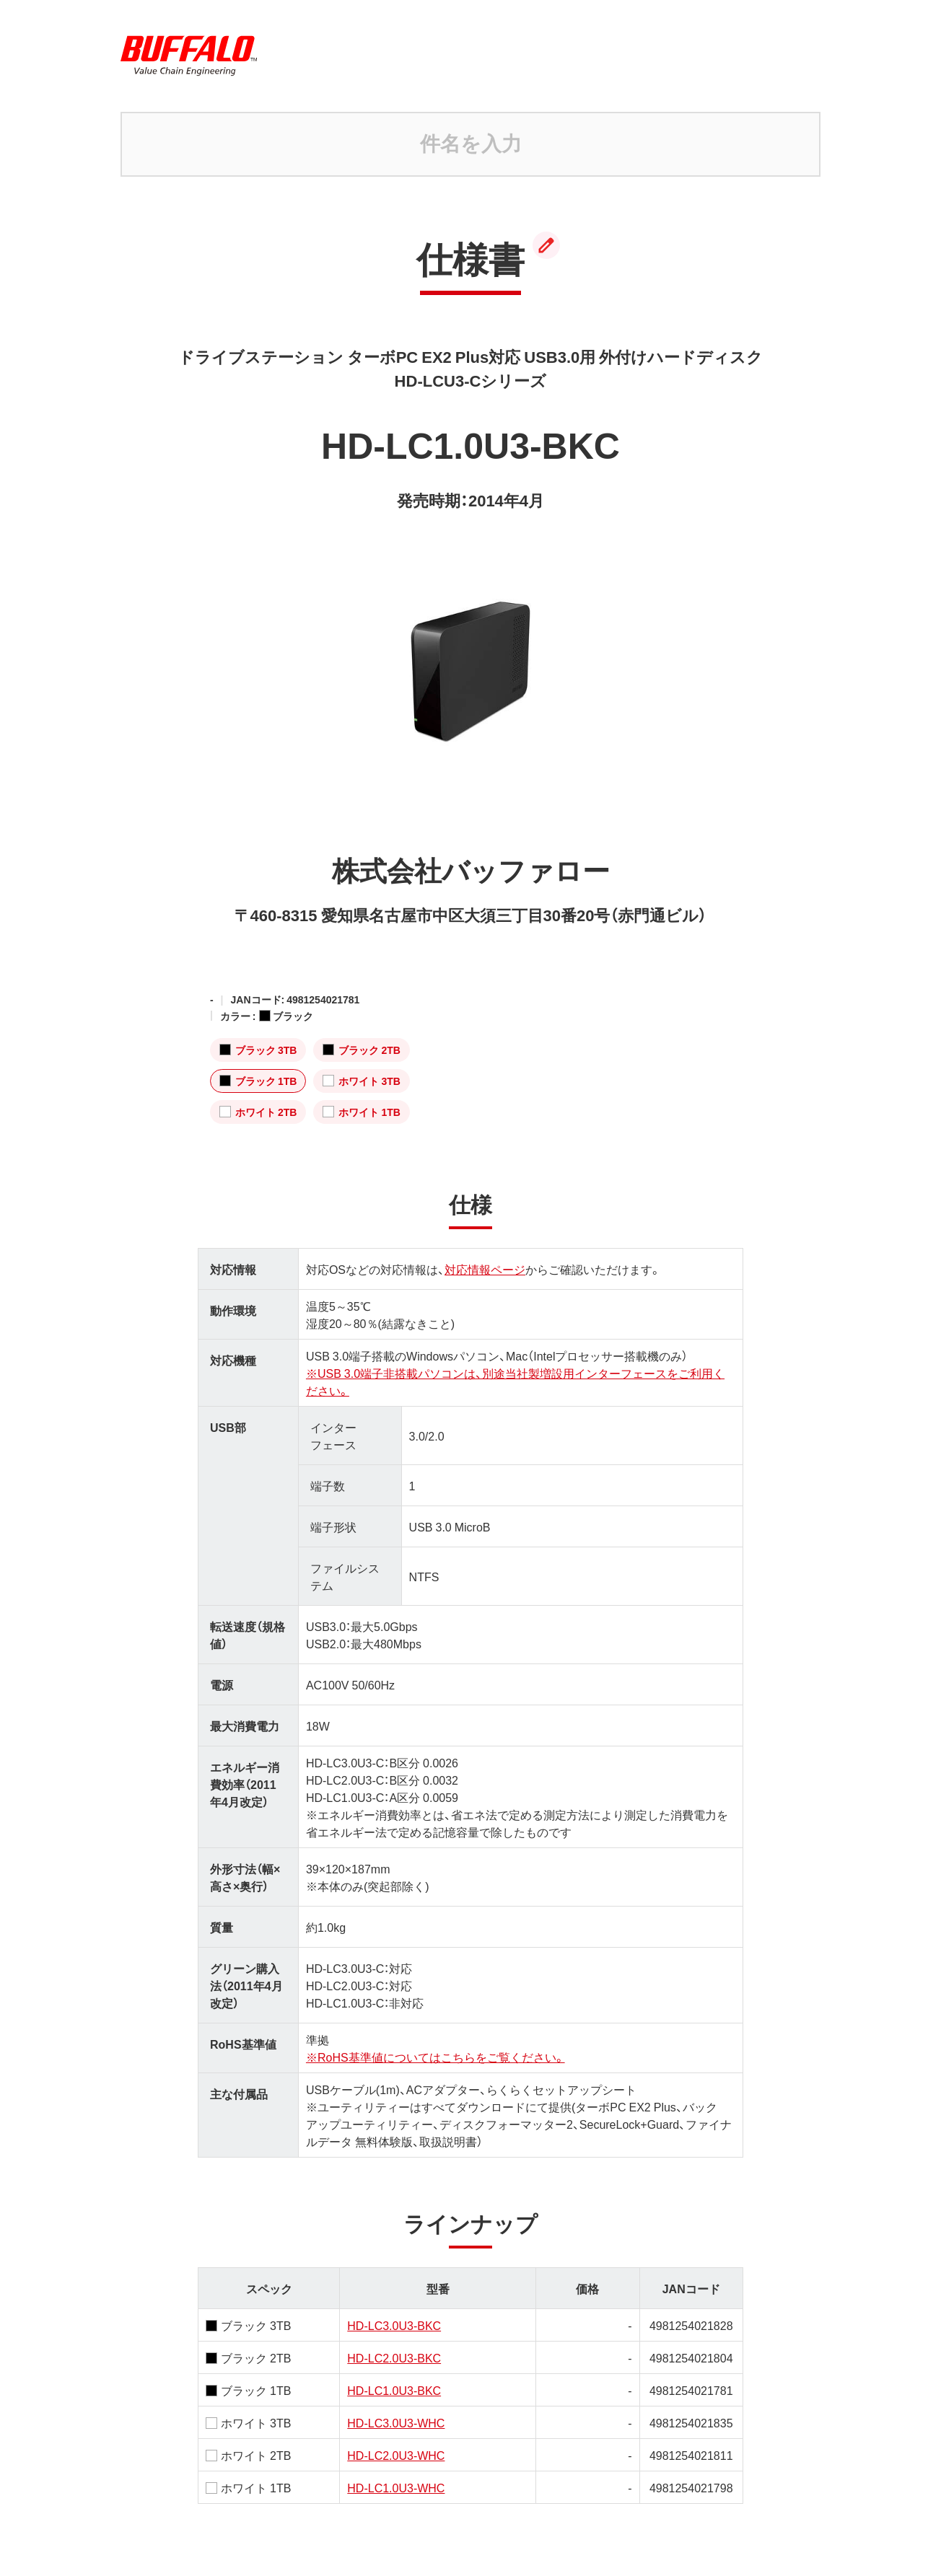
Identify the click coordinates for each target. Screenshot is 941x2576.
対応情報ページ (485, 1269)
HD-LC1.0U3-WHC (396, 2487)
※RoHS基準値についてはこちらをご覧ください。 (435, 2056)
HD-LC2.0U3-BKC (394, 2357)
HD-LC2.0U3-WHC (396, 2454)
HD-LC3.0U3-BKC (394, 2325)
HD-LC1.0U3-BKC (394, 2390)
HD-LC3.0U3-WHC (396, 2422)
